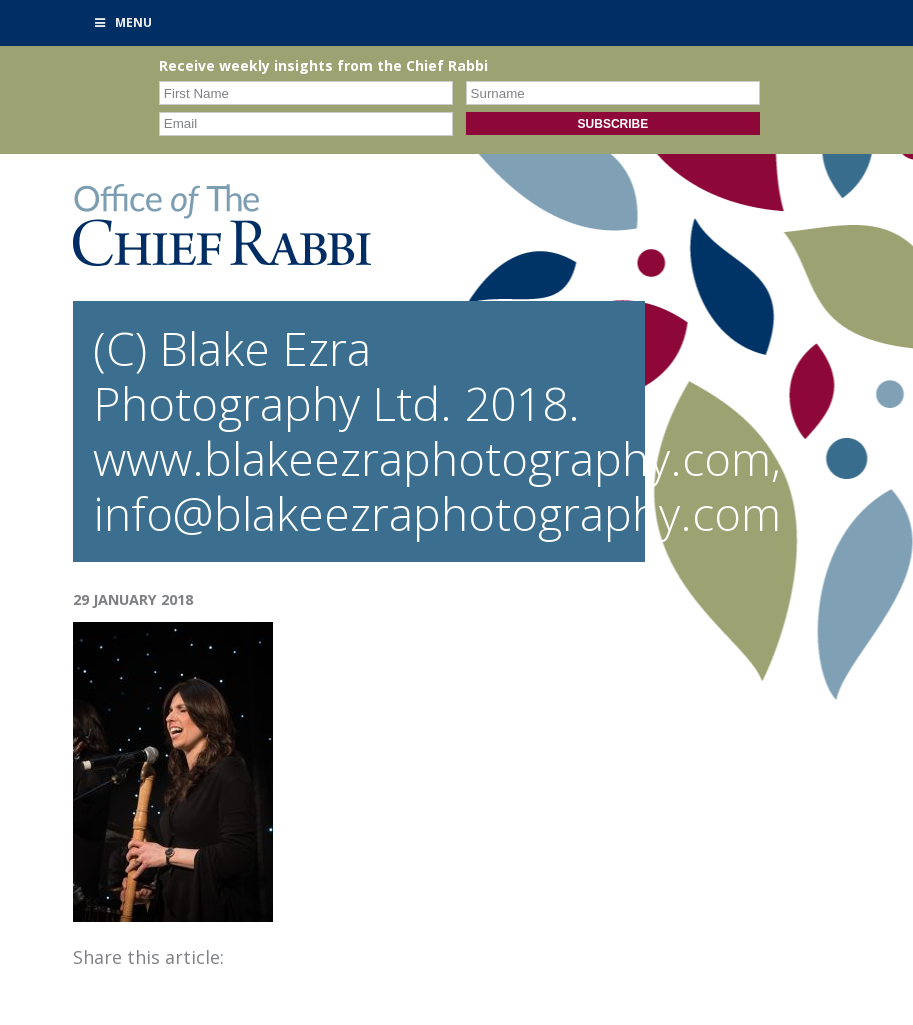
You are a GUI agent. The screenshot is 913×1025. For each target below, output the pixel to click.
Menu (123, 22)
